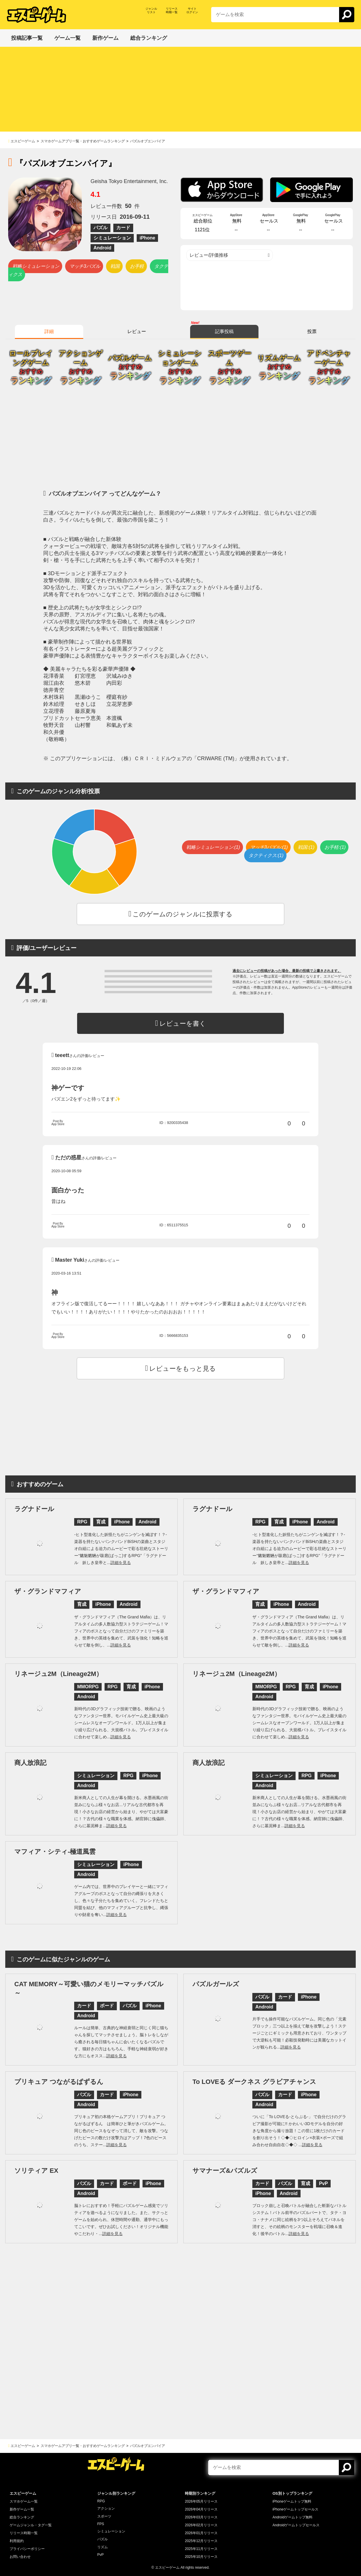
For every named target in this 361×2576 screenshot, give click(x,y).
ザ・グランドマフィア (47, 1591)
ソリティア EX (36, 2170)
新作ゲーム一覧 (22, 2509)
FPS (100, 2524)
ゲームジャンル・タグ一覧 (31, 2525)
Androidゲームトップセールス (296, 2525)
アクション (106, 2508)
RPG (101, 2501)
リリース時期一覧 (24, 2533)
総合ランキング (22, 2517)
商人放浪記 (30, 1762)
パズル (102, 2539)
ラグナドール (34, 1509)
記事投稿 (224, 331)
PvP (100, 2555)
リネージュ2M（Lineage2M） (58, 1673)
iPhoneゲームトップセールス (295, 2509)
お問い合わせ (20, 2557)
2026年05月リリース (201, 2501)
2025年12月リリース (201, 2541)
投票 (312, 331)
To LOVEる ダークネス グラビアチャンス (254, 2081)
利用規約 (17, 2541)
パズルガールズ (215, 1984)
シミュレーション (111, 2531)
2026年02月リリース (201, 2525)
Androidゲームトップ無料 (293, 2517)
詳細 (49, 331)
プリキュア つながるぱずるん (58, 2081)
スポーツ (104, 2516)
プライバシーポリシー (27, 2549)
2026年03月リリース (201, 2517)
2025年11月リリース (201, 2549)
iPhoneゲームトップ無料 (292, 2501)
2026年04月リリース (201, 2509)
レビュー (136, 331)
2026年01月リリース (201, 2533)
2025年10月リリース (201, 2557)
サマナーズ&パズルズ (224, 2170)
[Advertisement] (180, 91)
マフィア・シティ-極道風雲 (55, 1851)
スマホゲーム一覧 (24, 2501)
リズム (102, 2547)
